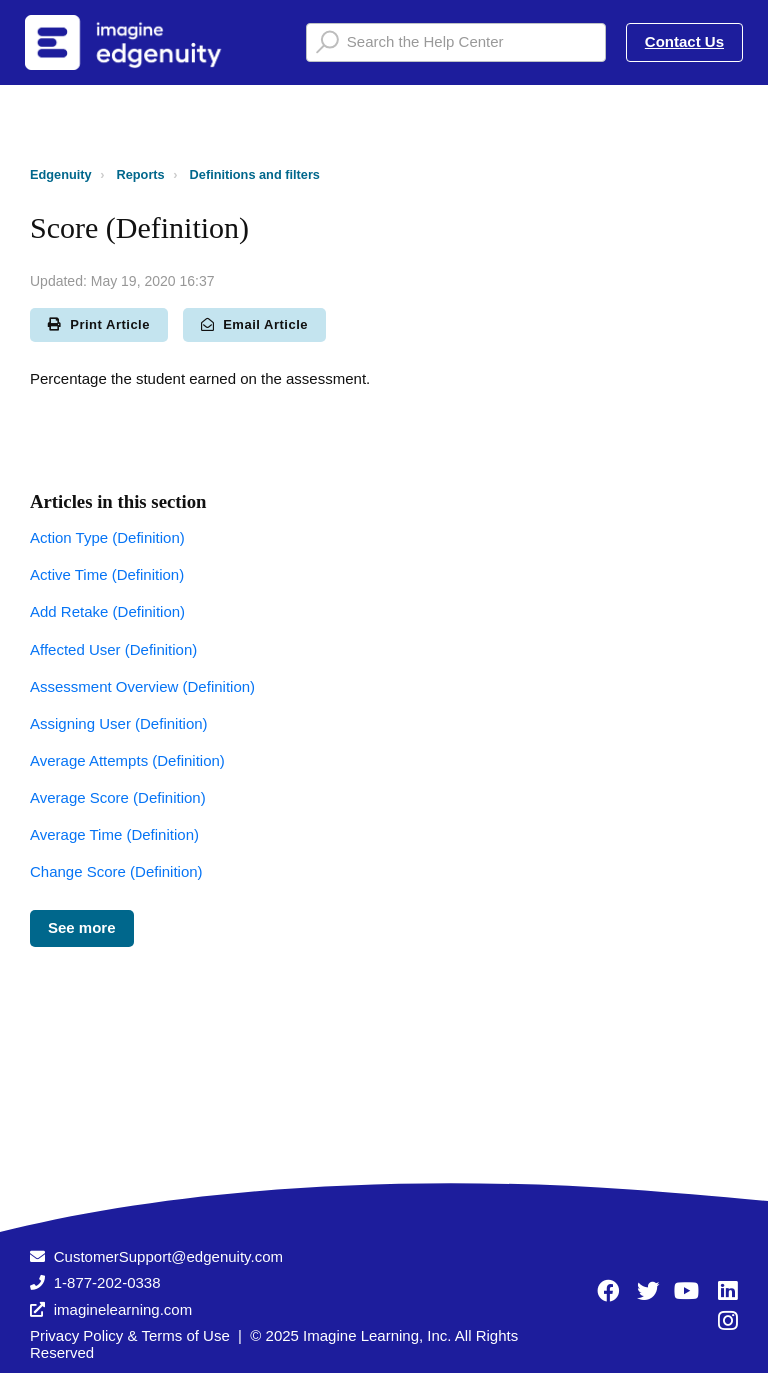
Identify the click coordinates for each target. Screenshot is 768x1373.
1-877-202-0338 (107, 1282)
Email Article (254, 324)
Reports (141, 174)
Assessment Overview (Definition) (142, 686)
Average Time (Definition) (114, 834)
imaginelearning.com (123, 1309)
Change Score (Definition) (116, 871)
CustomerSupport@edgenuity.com (168, 1256)
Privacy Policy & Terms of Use (130, 1335)
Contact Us (684, 41)
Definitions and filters (255, 174)
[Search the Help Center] (456, 42)
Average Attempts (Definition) (127, 760)
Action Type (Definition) (107, 537)
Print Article (99, 324)
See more (82, 927)
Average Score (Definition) (118, 797)
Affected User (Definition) (113, 649)
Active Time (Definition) (107, 574)
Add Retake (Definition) (107, 611)
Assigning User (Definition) (119, 723)
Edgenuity (61, 174)
